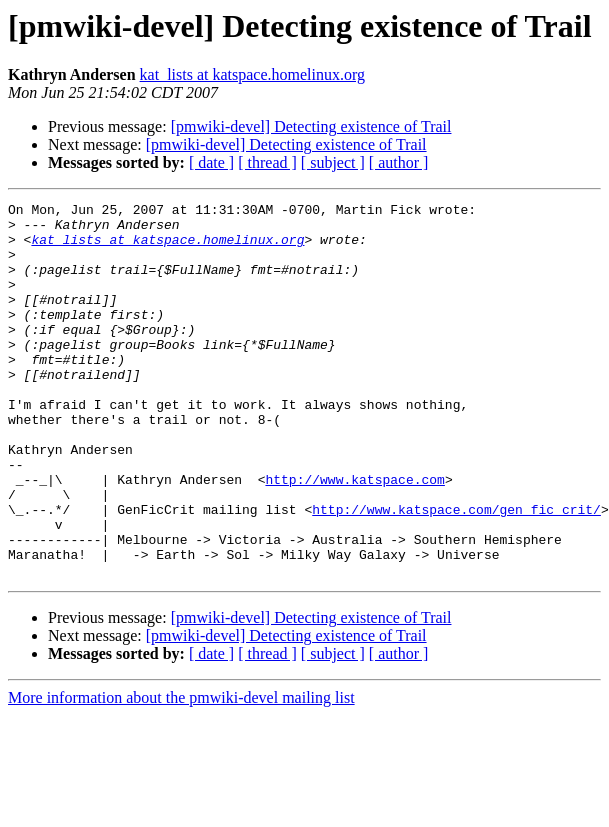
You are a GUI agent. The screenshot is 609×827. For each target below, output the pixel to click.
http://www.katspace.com (354, 536)
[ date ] (211, 162)
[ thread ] (267, 162)
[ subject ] (333, 162)
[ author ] (399, 162)
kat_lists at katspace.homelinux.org (252, 74)
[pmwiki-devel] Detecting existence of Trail (311, 126)
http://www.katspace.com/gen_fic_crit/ (456, 572)
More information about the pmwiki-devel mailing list (181, 772)
